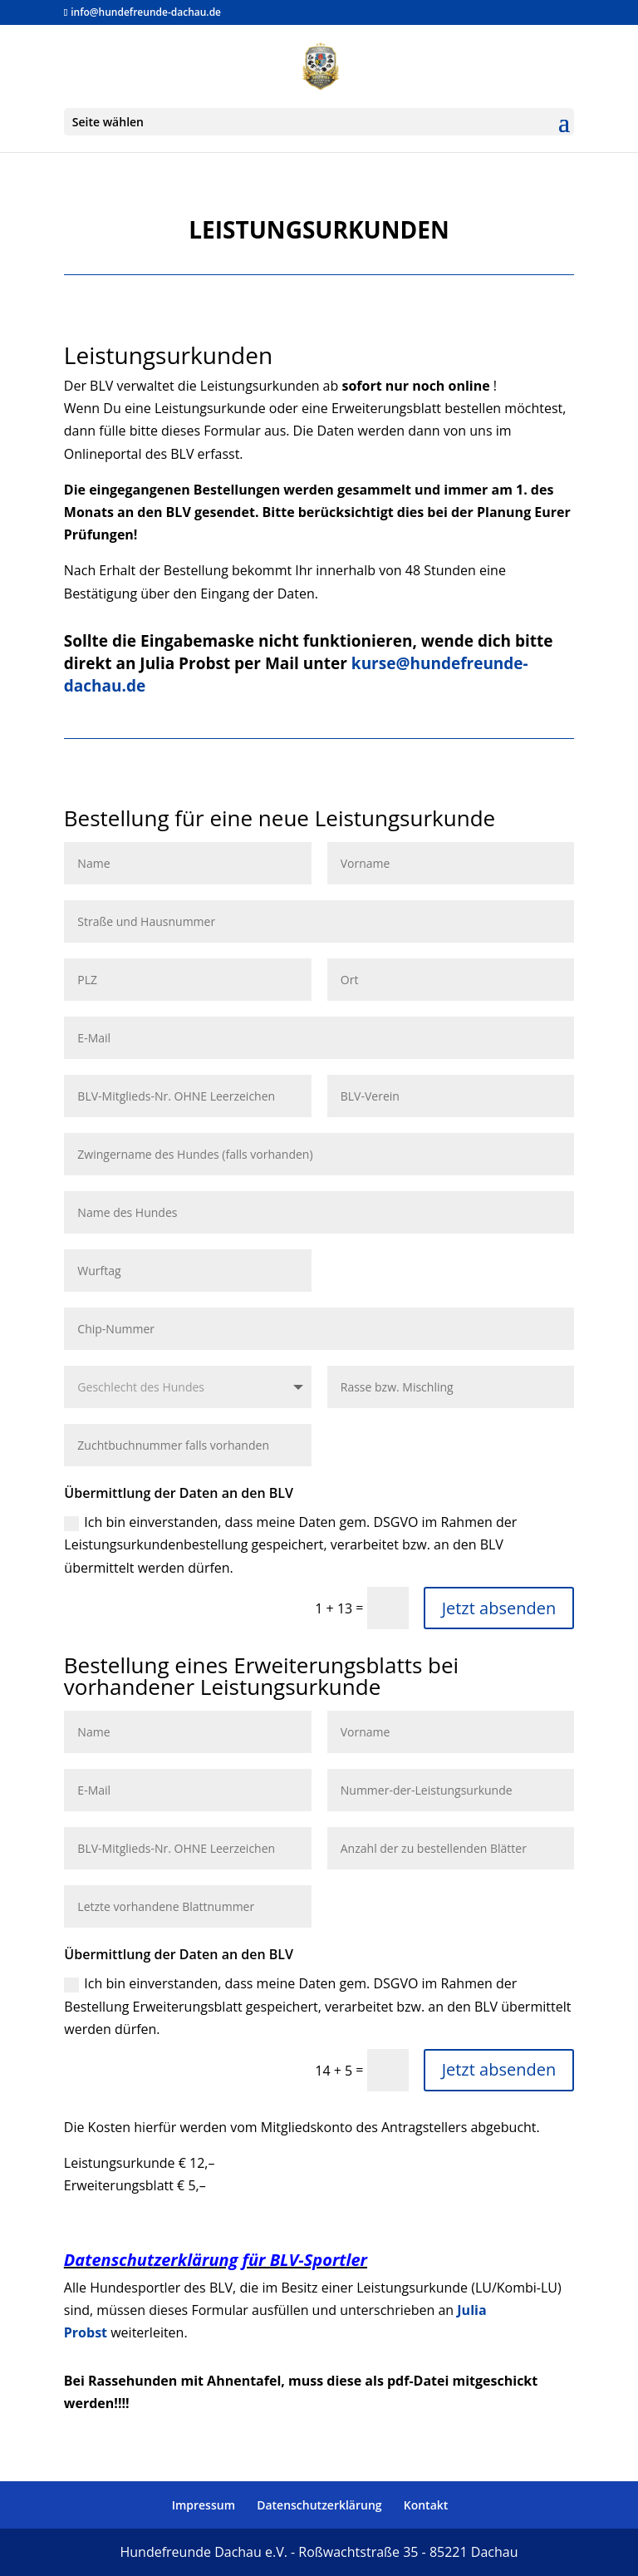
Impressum (203, 2505)
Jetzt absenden (499, 1608)
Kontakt (426, 2505)
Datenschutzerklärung (319, 2505)
